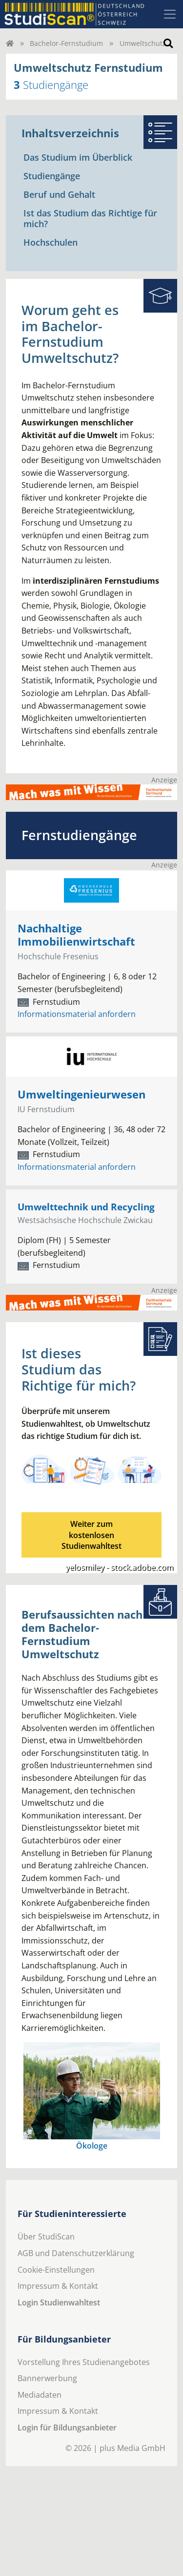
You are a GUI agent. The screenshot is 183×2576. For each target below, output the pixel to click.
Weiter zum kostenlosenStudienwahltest (91, 1535)
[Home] (10, 43)
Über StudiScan (46, 2236)
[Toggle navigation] (170, 14)
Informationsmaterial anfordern (77, 1014)
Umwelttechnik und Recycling (86, 1206)
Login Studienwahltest (59, 2302)
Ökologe (91, 2145)
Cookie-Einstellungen (56, 2269)
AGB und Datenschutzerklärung (76, 2253)
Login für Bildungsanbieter (67, 2427)
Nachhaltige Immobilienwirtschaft (76, 935)
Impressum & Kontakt (58, 2285)
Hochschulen (50, 242)
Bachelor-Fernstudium (66, 43)
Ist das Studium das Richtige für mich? (90, 218)
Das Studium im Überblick (77, 157)
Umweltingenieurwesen (81, 1094)
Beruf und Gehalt (59, 194)
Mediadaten (39, 2394)
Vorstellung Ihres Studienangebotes (84, 2362)
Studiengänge (51, 176)
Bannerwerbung (47, 2378)
